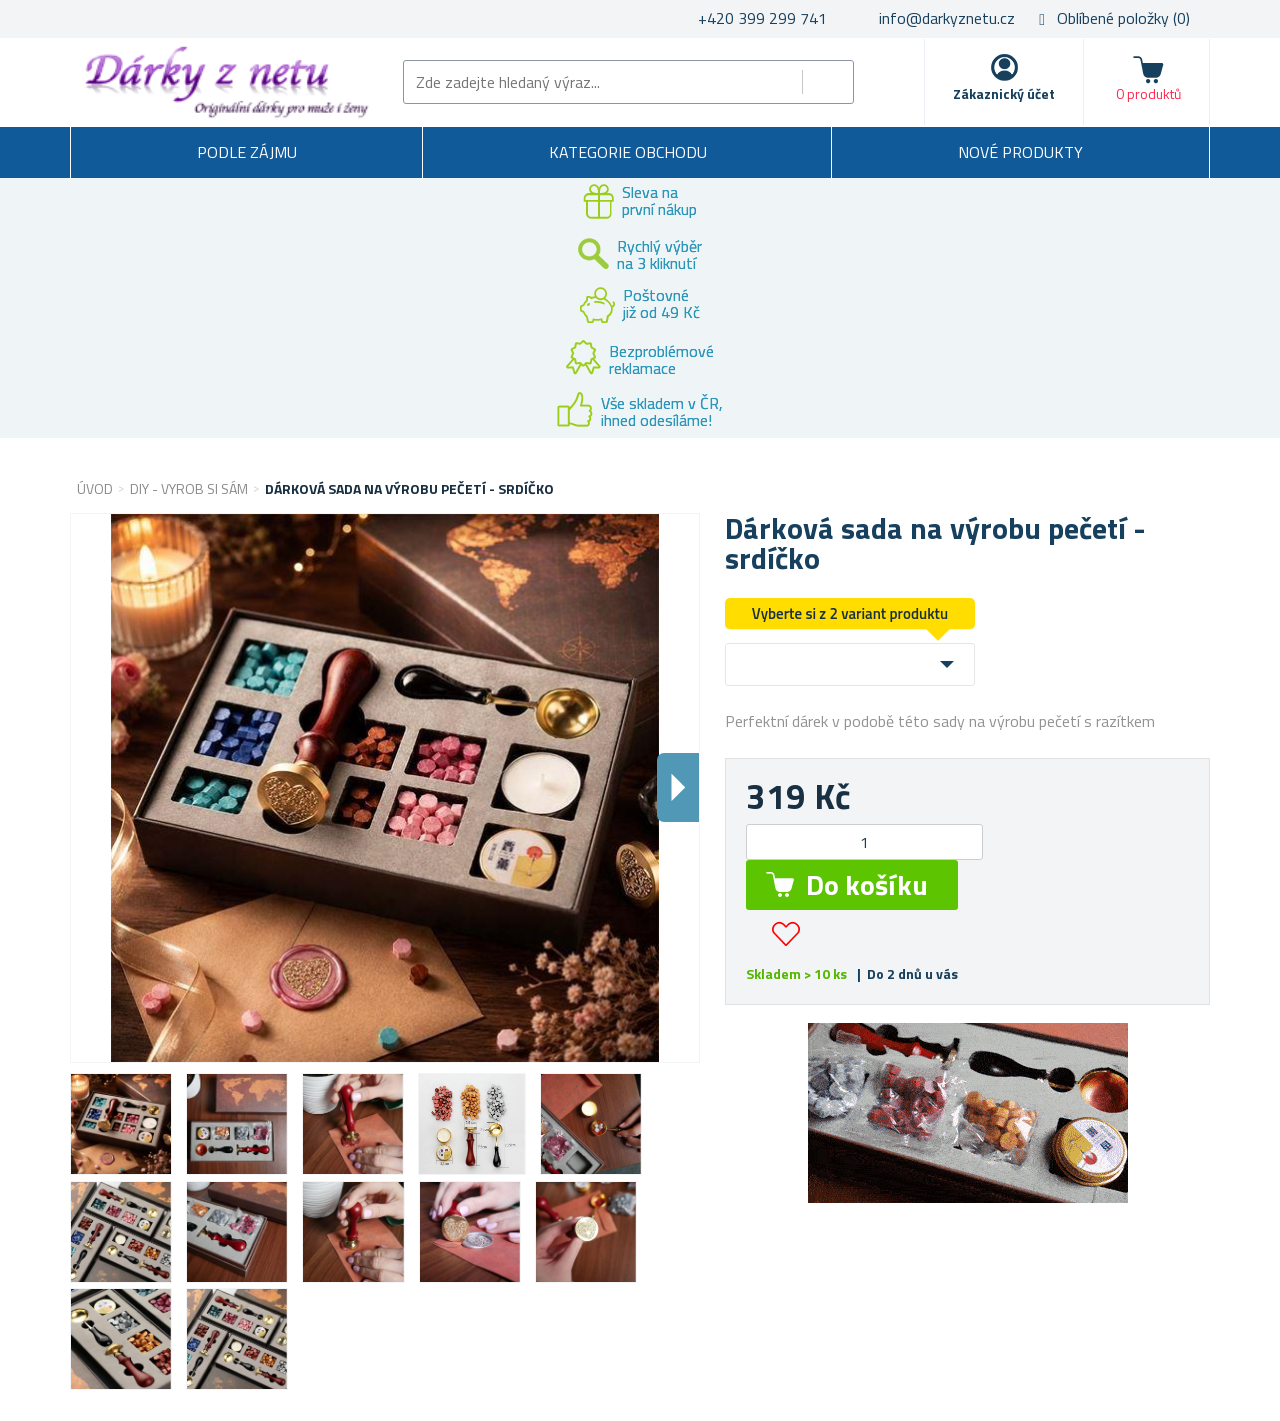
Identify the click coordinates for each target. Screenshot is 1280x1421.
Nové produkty (1020, 152)
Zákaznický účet (1004, 93)
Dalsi (678, 787)
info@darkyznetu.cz (947, 18)
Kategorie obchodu (628, 152)
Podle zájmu (247, 152)
